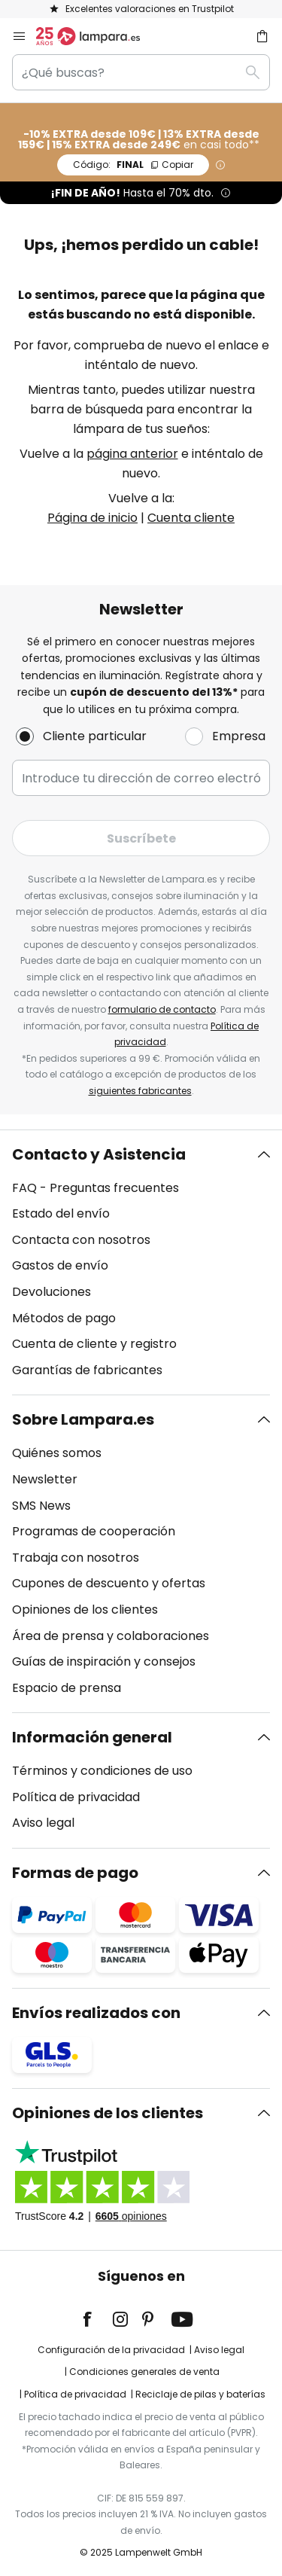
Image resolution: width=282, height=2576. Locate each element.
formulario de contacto (162, 1009)
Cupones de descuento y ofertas (108, 1583)
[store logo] (97, 36)
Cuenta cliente (191, 517)
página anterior (132, 453)
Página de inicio (92, 517)
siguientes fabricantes (140, 1090)
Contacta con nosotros (81, 1239)
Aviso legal (43, 1822)
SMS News (41, 1505)
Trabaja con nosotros (75, 1557)
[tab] (141, 1262)
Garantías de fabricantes (87, 1370)
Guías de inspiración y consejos (104, 1661)
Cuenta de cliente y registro (94, 1343)
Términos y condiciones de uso (102, 1770)
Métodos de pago (64, 1318)
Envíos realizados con (96, 2012)
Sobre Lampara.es (83, 1419)
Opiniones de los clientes (85, 1609)
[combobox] (141, 72)
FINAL (133, 164)
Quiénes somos (57, 1453)
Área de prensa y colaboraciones (110, 1636)
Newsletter (44, 1479)
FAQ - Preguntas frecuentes (95, 1188)
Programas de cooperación (93, 1531)
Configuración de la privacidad (111, 2349)
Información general (92, 1737)
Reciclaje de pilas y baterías (200, 2394)
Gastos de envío (60, 1265)
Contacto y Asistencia (99, 1154)
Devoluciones (51, 1291)
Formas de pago (75, 1872)
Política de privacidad (76, 1797)
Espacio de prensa (66, 1688)
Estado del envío (61, 1213)
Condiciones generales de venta (144, 2371)
